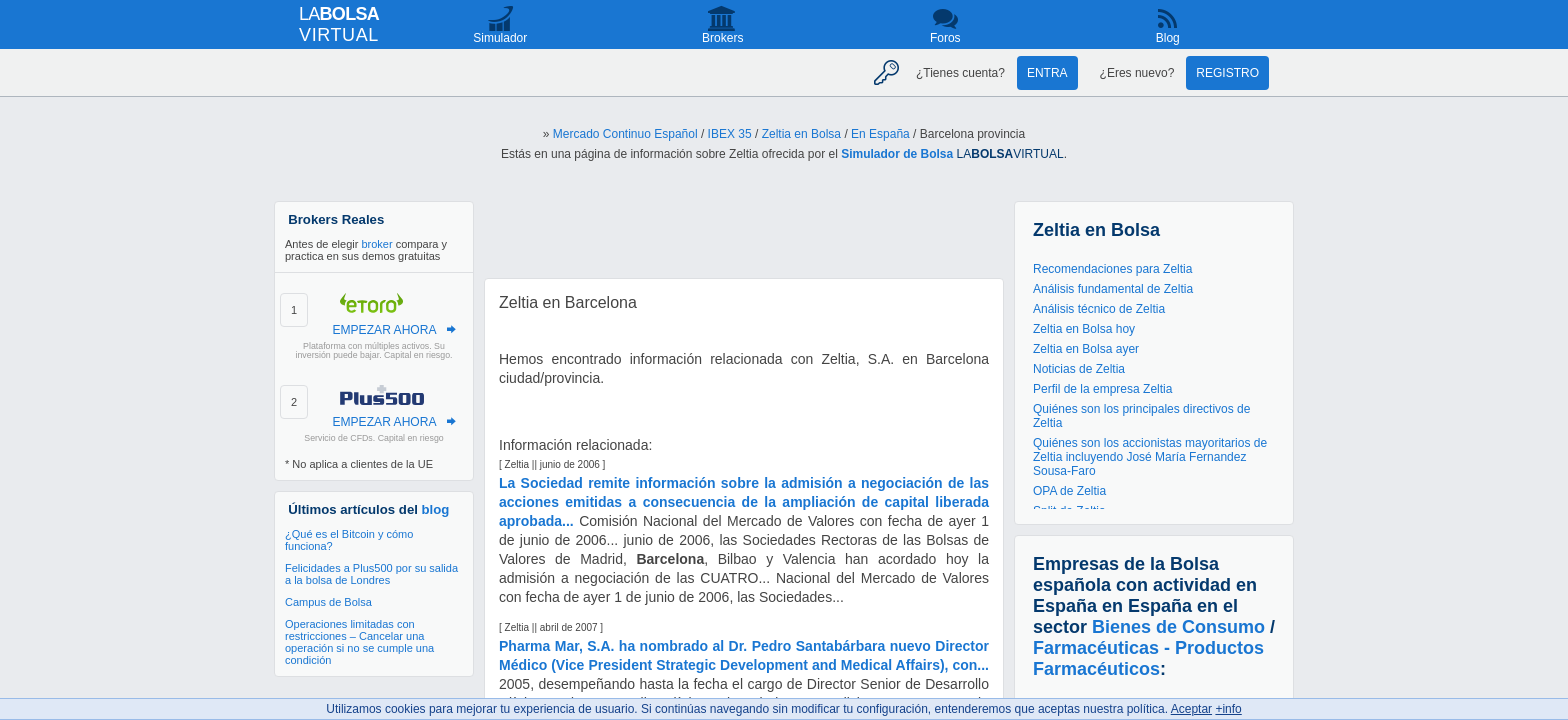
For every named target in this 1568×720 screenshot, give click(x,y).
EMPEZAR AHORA (384, 330)
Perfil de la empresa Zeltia (1102, 389)
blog (436, 509)
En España (880, 134)
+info (1228, 709)
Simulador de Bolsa (897, 154)
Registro (1227, 73)
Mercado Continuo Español (625, 134)
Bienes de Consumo (1178, 627)
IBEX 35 (730, 134)
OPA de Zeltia (1069, 491)
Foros (945, 38)
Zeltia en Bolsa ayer (1086, 349)
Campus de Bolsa (328, 602)
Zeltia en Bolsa (801, 134)
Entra (1047, 73)
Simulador (500, 38)
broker (376, 244)
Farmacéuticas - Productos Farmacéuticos (1148, 658)
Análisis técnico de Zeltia (1099, 309)
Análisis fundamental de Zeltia (1113, 289)
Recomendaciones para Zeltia (1112, 269)
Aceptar (1191, 709)
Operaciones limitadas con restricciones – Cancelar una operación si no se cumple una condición (359, 642)
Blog (1168, 38)
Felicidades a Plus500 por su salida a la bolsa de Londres (371, 574)
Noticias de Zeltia (1079, 369)
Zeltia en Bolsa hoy (1084, 329)
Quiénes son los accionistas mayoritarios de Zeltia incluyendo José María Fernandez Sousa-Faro (1150, 457)
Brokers (722, 38)
